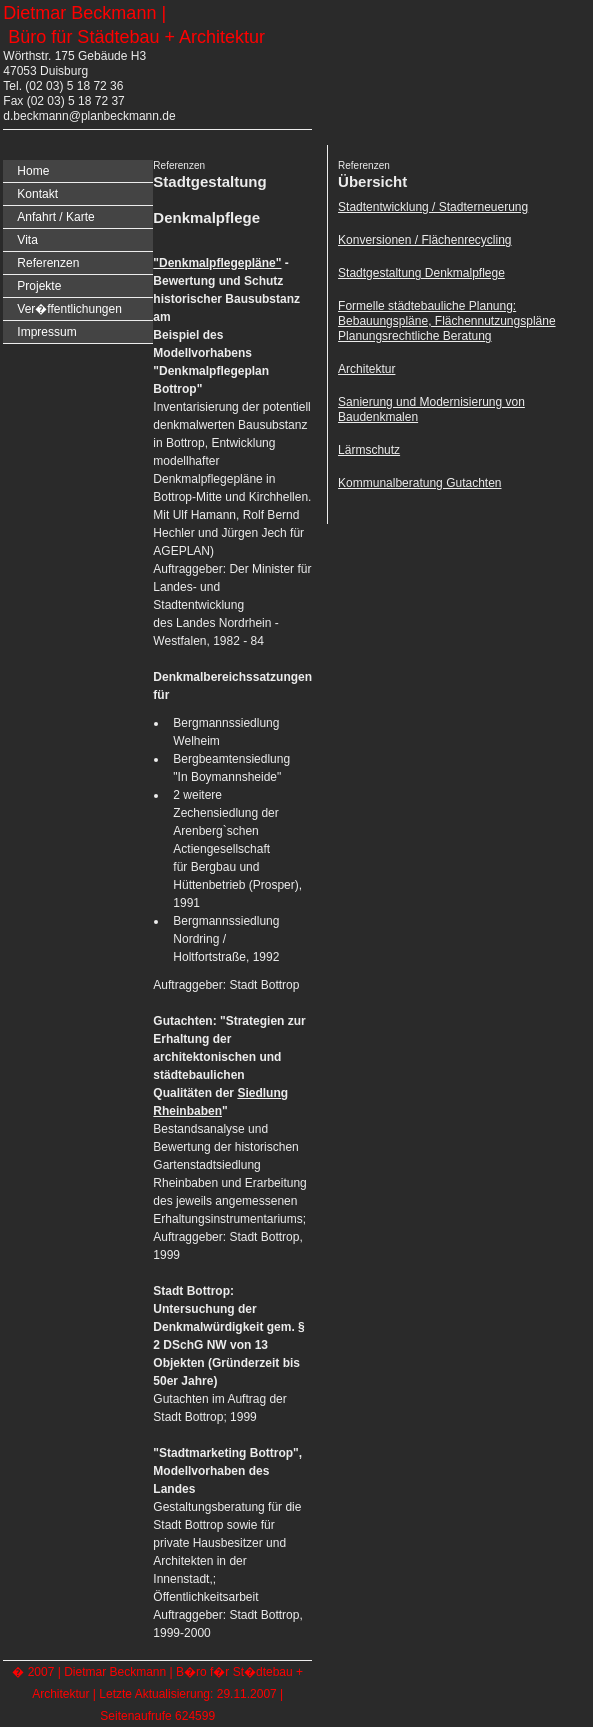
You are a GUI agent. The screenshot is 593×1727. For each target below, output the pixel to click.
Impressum (46, 332)
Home (33, 171)
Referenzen (48, 263)
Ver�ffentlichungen (69, 309)
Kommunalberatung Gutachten (419, 483)
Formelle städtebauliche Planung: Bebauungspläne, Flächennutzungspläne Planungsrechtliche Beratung (447, 321)
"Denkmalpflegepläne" (217, 263)
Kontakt (37, 194)
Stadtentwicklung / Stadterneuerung (433, 207)
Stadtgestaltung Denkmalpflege (421, 273)
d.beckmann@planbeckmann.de (89, 116)
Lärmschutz (369, 450)
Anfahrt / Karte (55, 217)
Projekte (39, 286)
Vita (27, 240)
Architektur (366, 369)
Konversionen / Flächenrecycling (424, 240)
